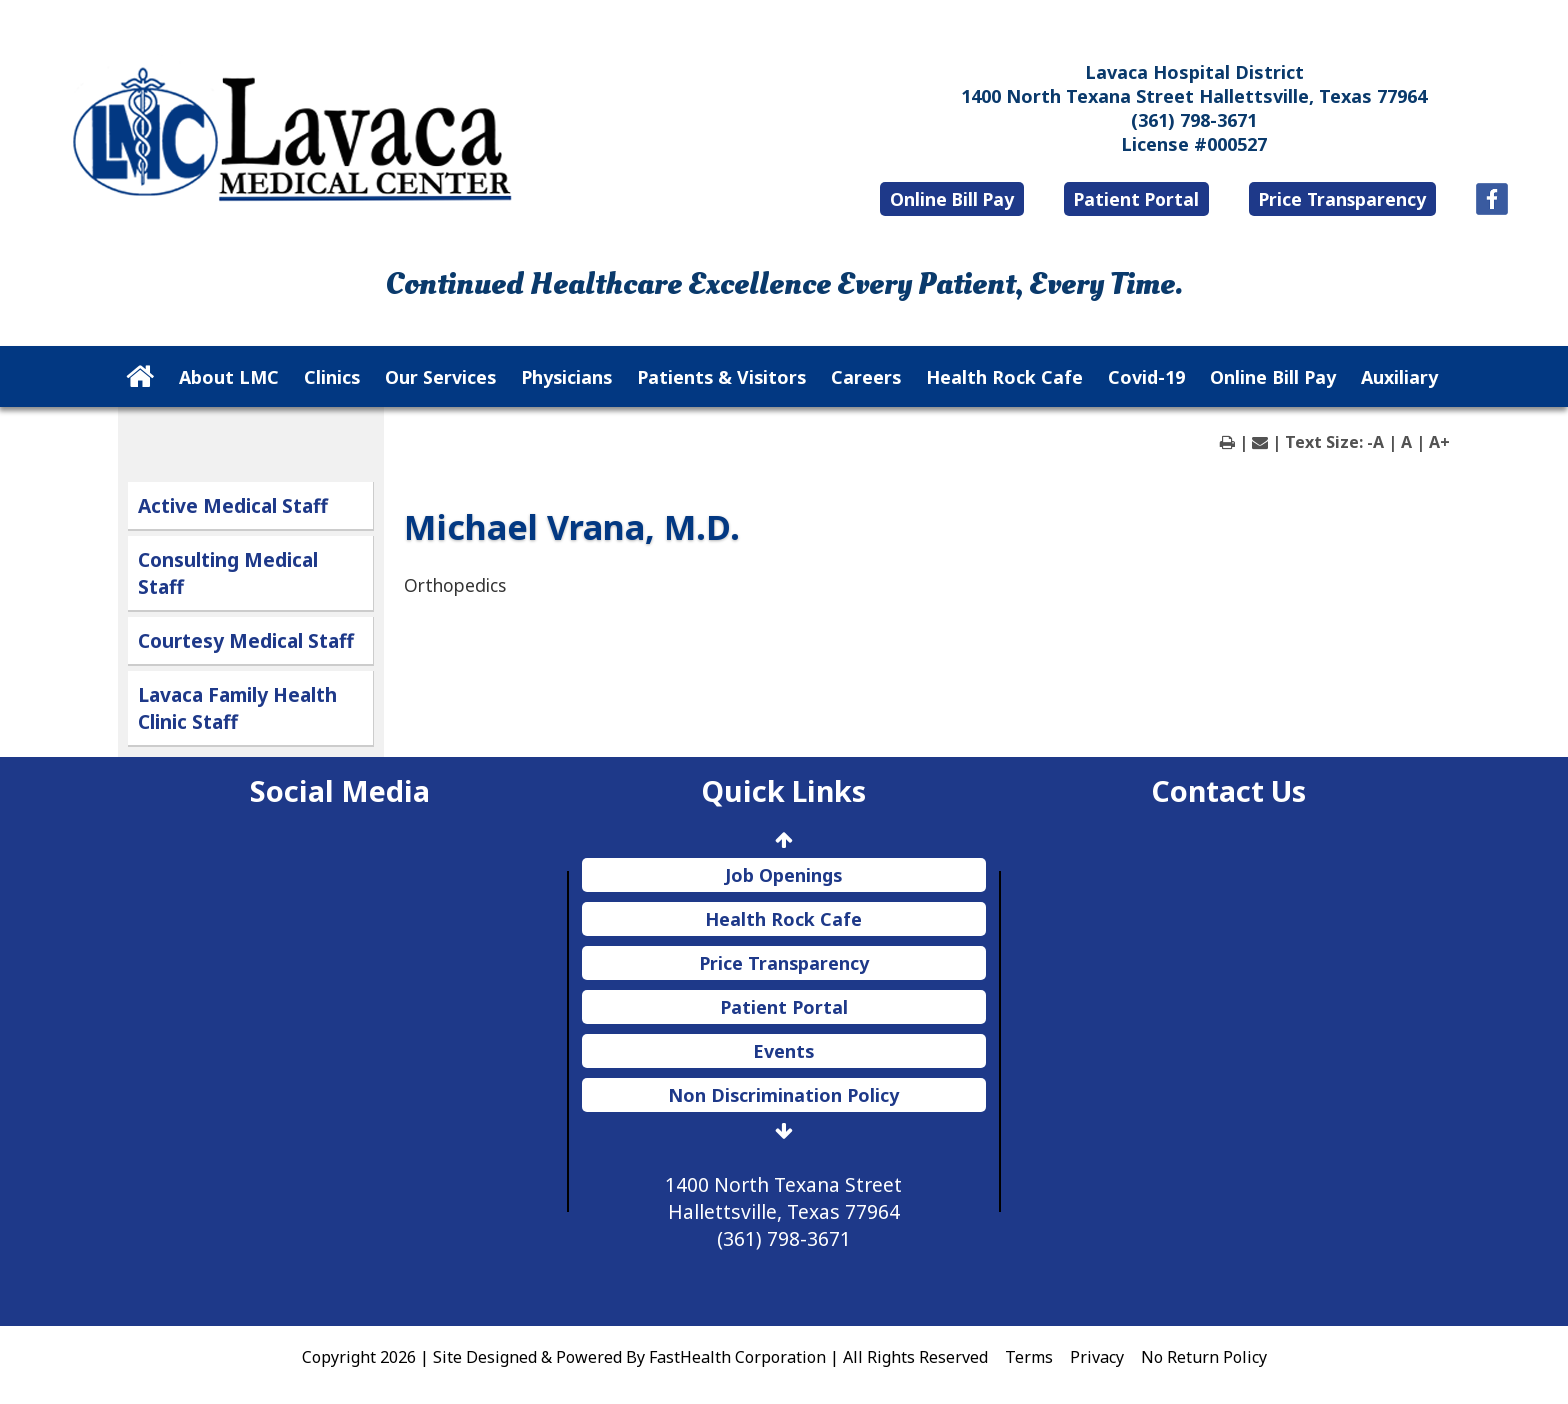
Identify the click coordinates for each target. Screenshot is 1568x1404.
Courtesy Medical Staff (246, 640)
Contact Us (1228, 790)
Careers (866, 377)
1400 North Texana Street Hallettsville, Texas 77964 (1194, 96)
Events (783, 1051)
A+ (1439, 442)
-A (1375, 442)
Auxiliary (1399, 377)
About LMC (229, 377)
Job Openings (783, 875)
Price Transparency (1342, 199)
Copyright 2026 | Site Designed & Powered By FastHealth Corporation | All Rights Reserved (645, 1357)
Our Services (440, 377)
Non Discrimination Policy (783, 1095)
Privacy (1097, 1357)
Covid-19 (1146, 377)
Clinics (332, 377)
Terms (1029, 1357)
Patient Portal (1136, 199)
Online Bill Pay (952, 199)
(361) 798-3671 (1194, 120)
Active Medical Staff (233, 505)
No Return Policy (1204, 1357)
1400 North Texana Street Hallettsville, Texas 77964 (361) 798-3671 (783, 1211)
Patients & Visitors (721, 377)
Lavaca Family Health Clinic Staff (237, 708)
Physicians (566, 377)
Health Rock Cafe (1004, 377)
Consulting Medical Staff (228, 573)
